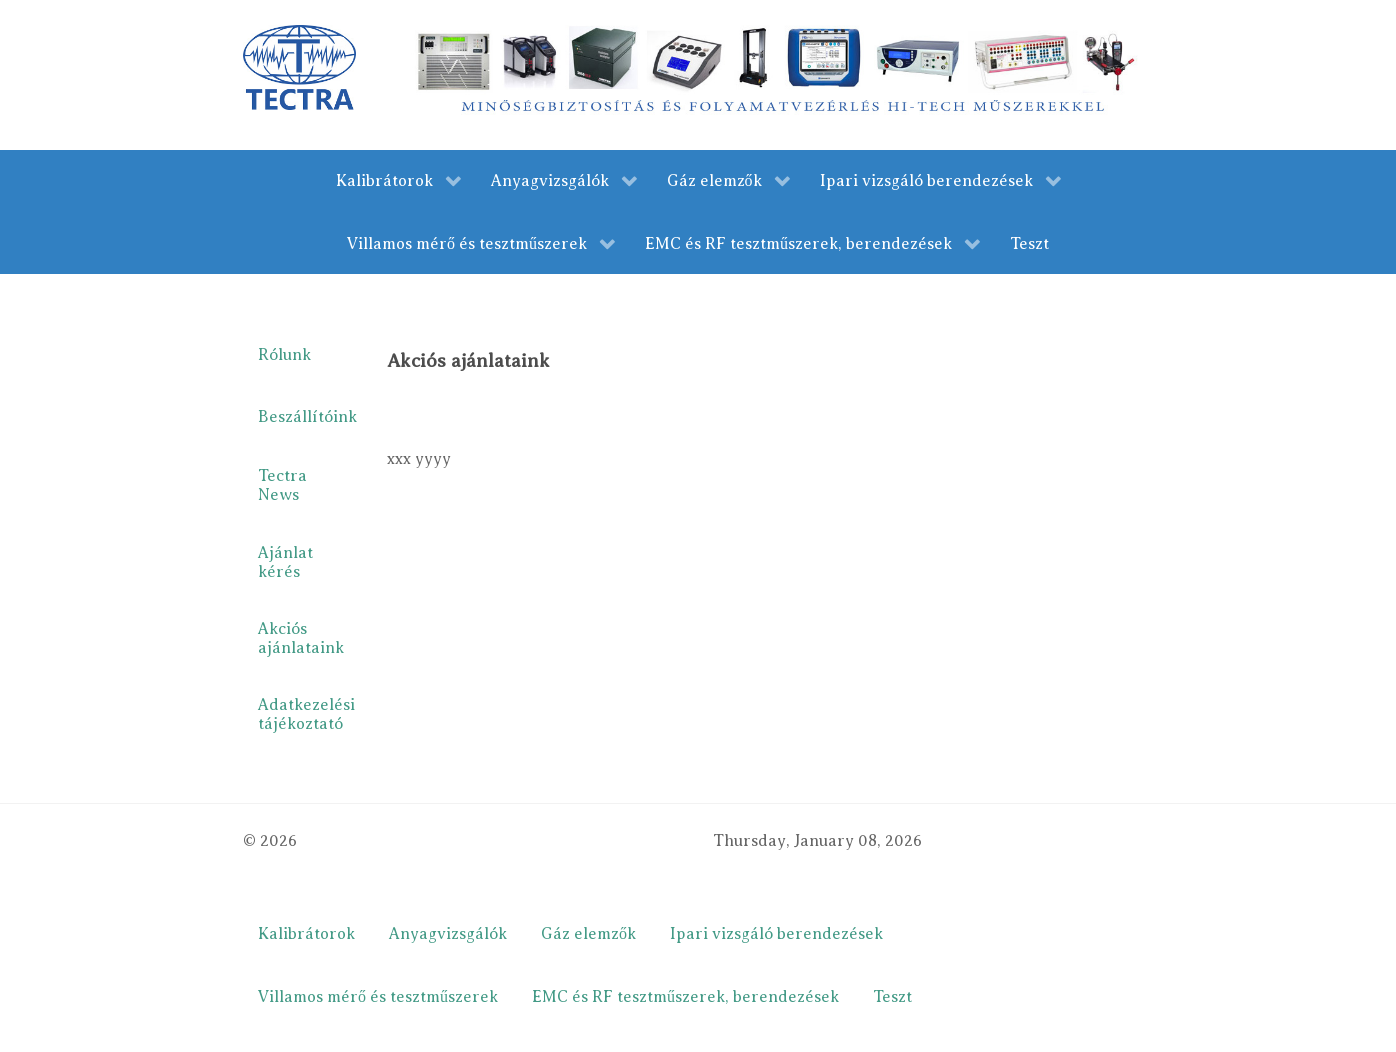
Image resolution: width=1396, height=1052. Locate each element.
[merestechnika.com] (779, 74)
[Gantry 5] (299, 67)
